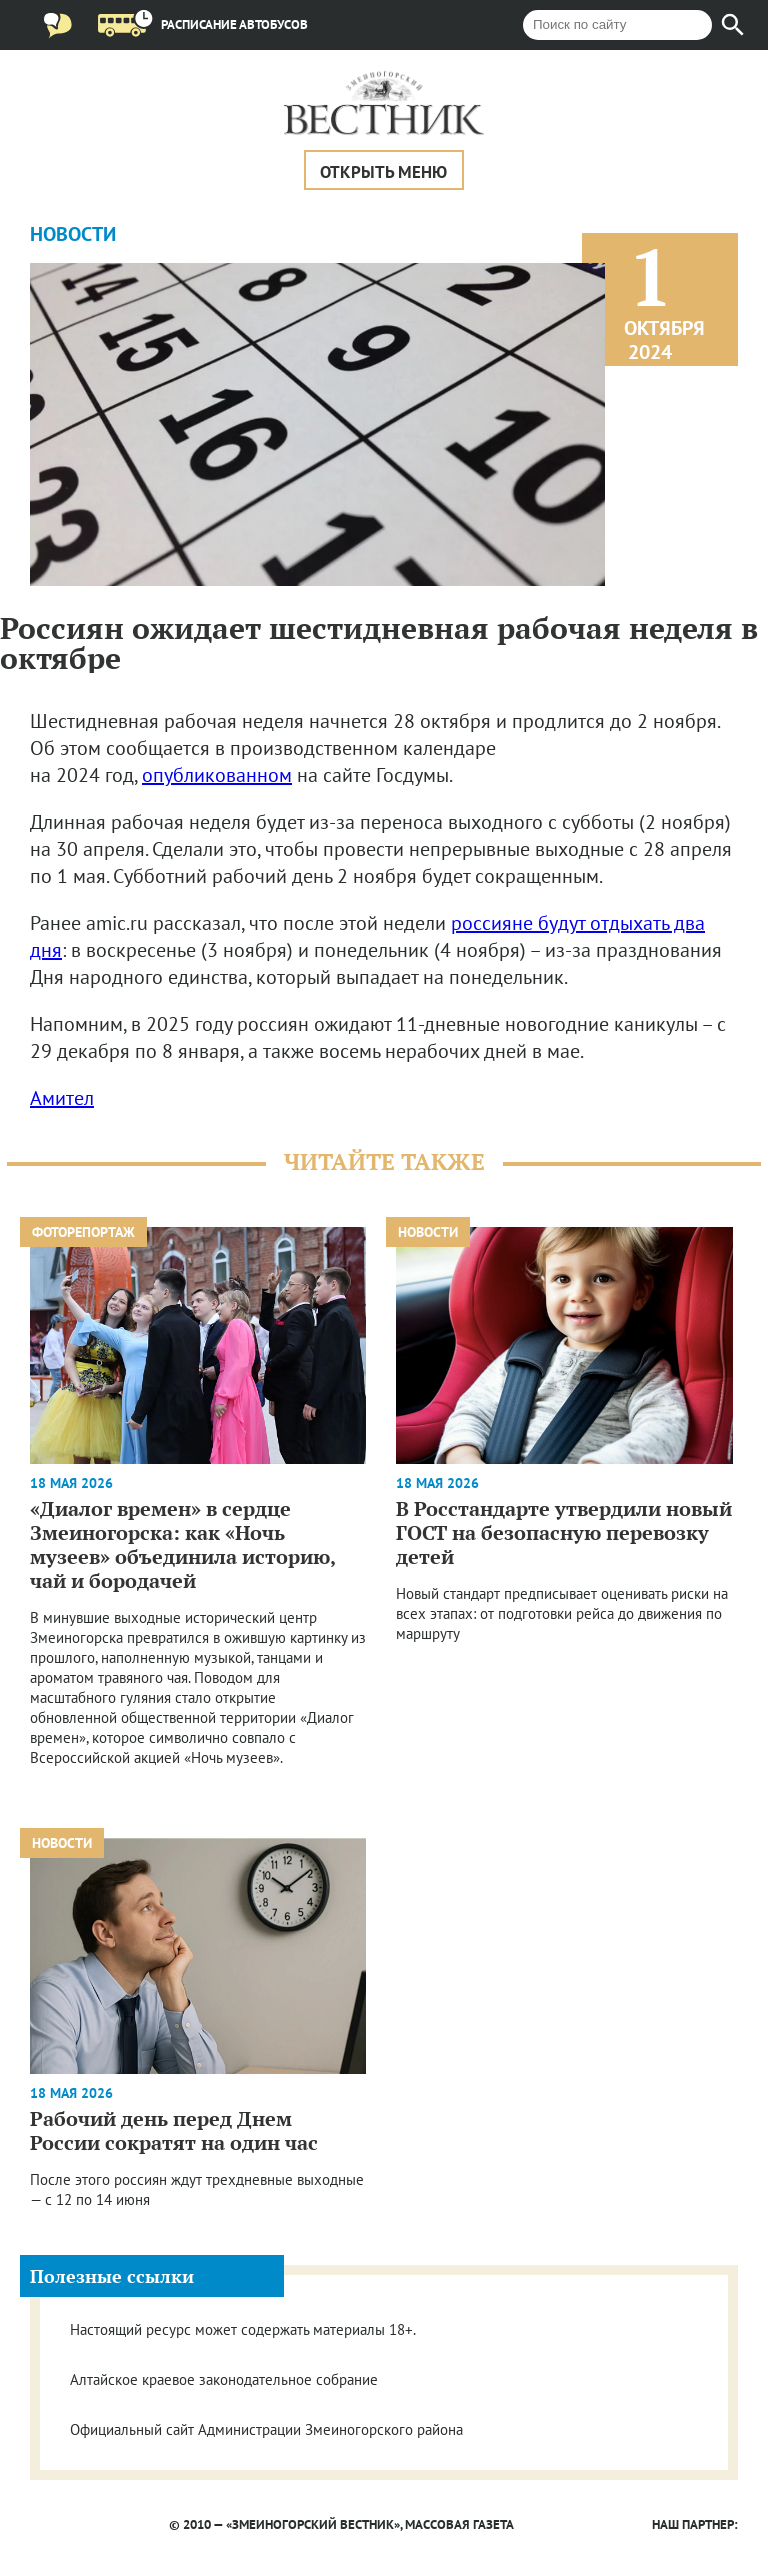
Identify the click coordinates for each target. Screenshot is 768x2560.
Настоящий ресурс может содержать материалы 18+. (243, 2329)
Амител (62, 1098)
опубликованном (217, 775)
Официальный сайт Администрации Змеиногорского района (266, 2429)
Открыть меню (383, 172)
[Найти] (733, 25)
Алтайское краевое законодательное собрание (224, 2379)
